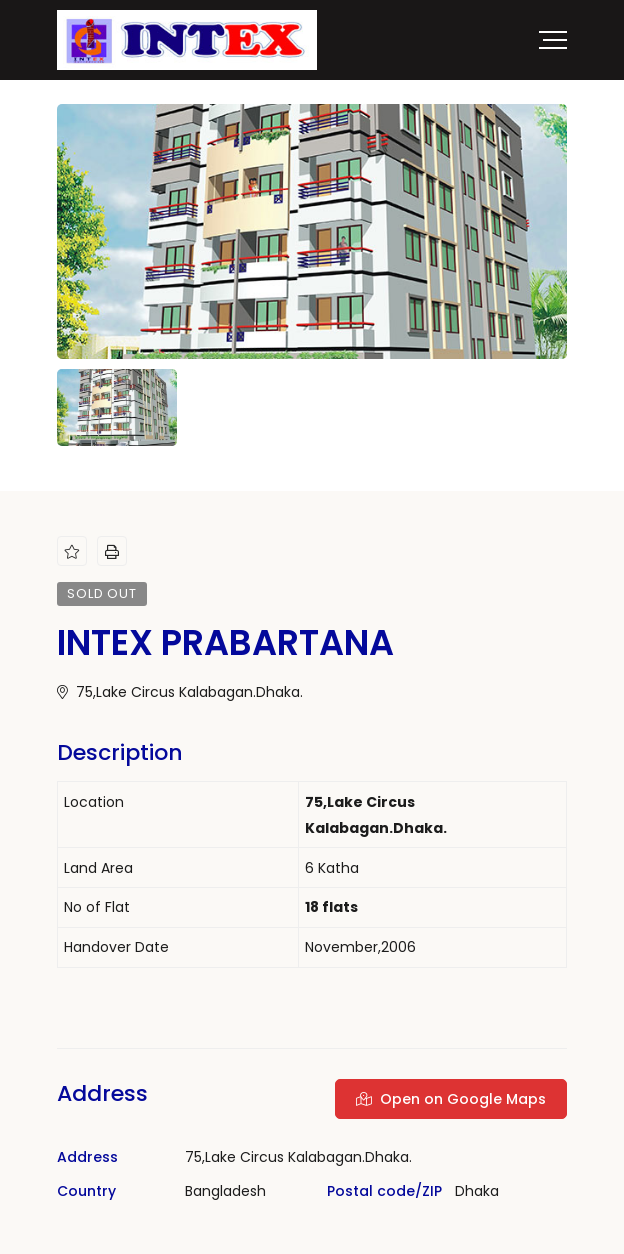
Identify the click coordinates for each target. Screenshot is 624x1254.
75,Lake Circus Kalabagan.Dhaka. (180, 692)
